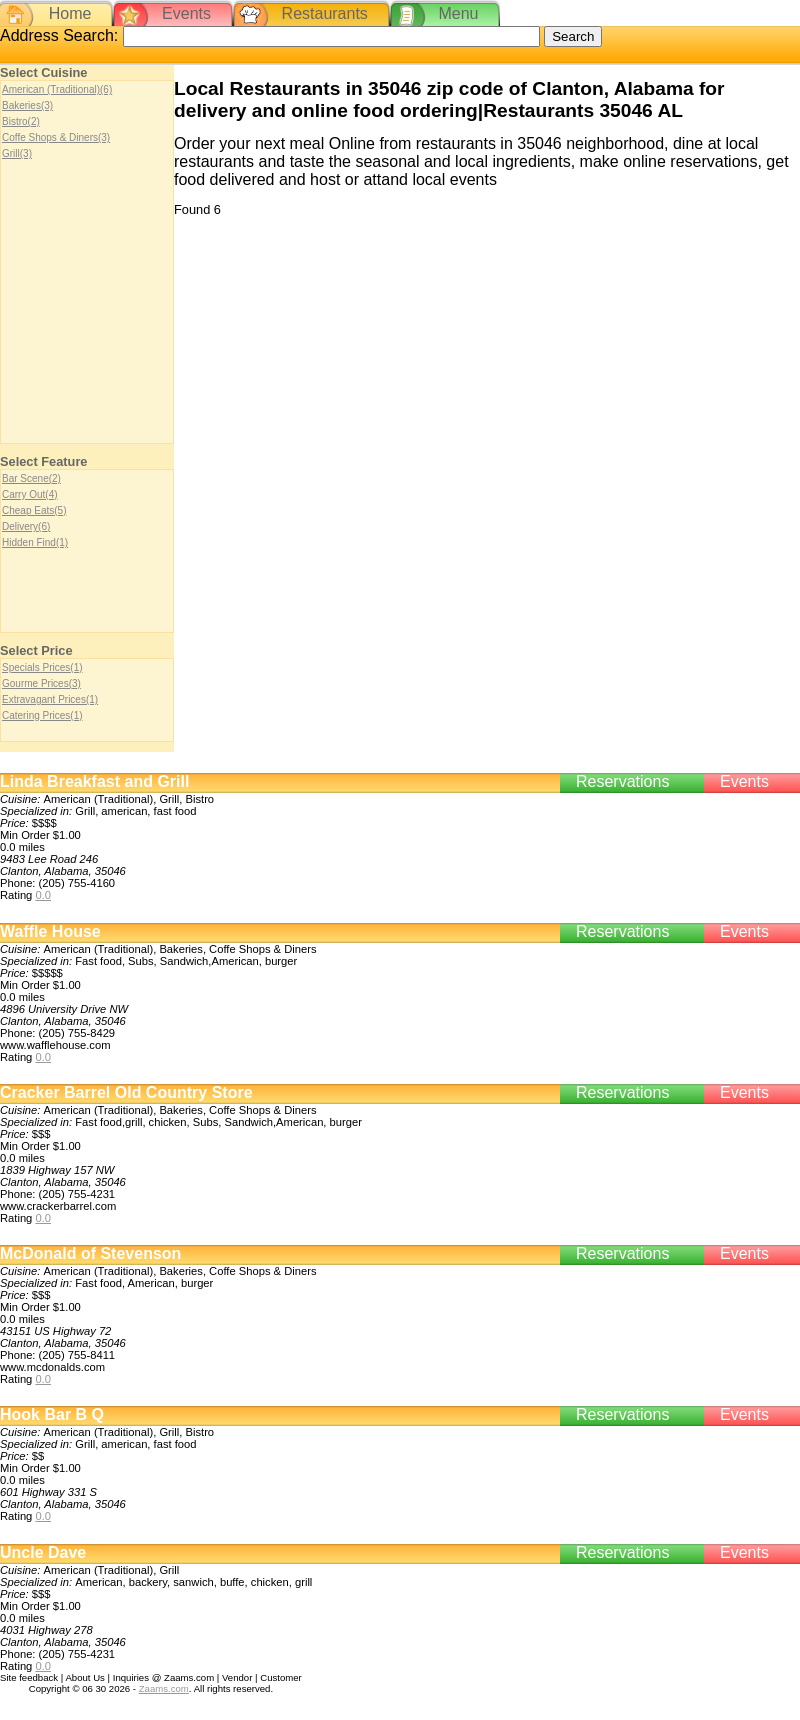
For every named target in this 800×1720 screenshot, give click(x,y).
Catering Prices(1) (42, 715)
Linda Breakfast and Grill (94, 781)
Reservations (622, 781)
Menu (458, 13)
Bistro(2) (21, 121)
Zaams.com (164, 1688)
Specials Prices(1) (42, 667)
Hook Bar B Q (52, 1414)
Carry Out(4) (30, 494)
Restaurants (325, 13)
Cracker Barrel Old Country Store (126, 1092)
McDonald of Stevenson (90, 1253)
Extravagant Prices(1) (50, 699)
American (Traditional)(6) (57, 89)
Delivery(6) (26, 526)
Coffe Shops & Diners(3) (56, 137)
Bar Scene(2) (31, 478)
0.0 (43, 895)
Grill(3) (17, 153)
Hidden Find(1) (35, 542)
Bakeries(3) (27, 105)
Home (70, 13)
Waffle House (50, 931)
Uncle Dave (43, 1552)
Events (186, 13)
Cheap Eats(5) (34, 510)
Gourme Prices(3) (41, 683)
